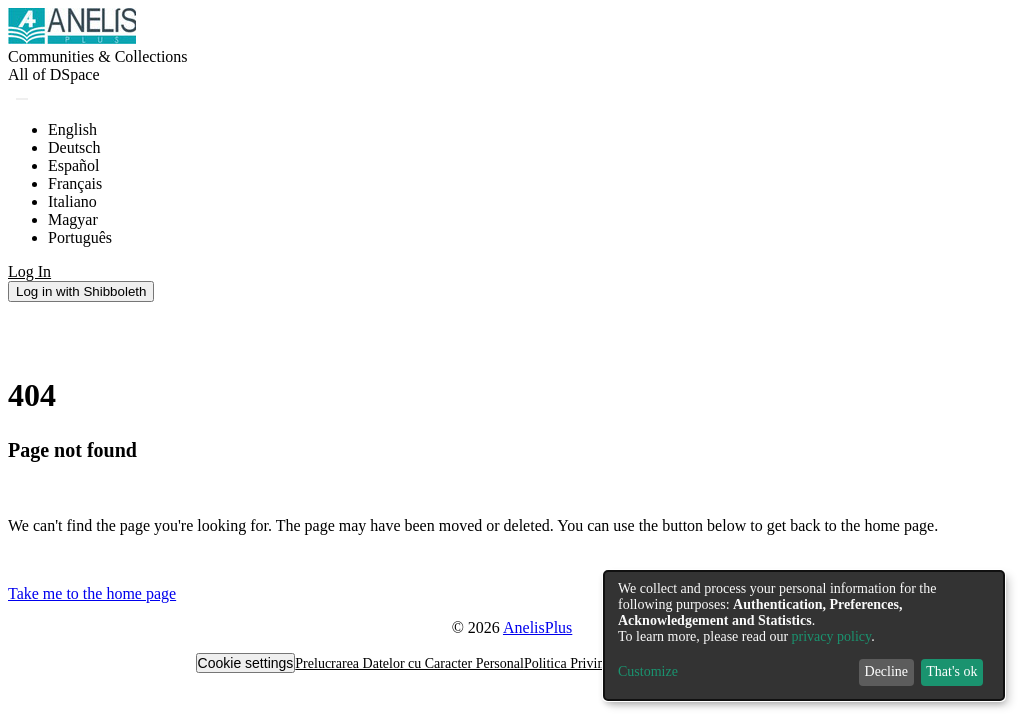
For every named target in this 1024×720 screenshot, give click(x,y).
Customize (648, 671)
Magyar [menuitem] (73, 219)
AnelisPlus (537, 627)
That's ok (951, 671)
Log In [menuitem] (29, 271)
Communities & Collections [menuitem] (98, 56)
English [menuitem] (72, 129)
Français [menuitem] (75, 183)
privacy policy (832, 636)
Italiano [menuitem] (72, 201)
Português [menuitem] (80, 237)
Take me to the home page (92, 593)
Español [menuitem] (74, 165)
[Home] (72, 38)
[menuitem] (54, 75)
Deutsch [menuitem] (74, 147)
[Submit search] (22, 99)
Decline (887, 671)
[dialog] (804, 635)
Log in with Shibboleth (81, 291)
